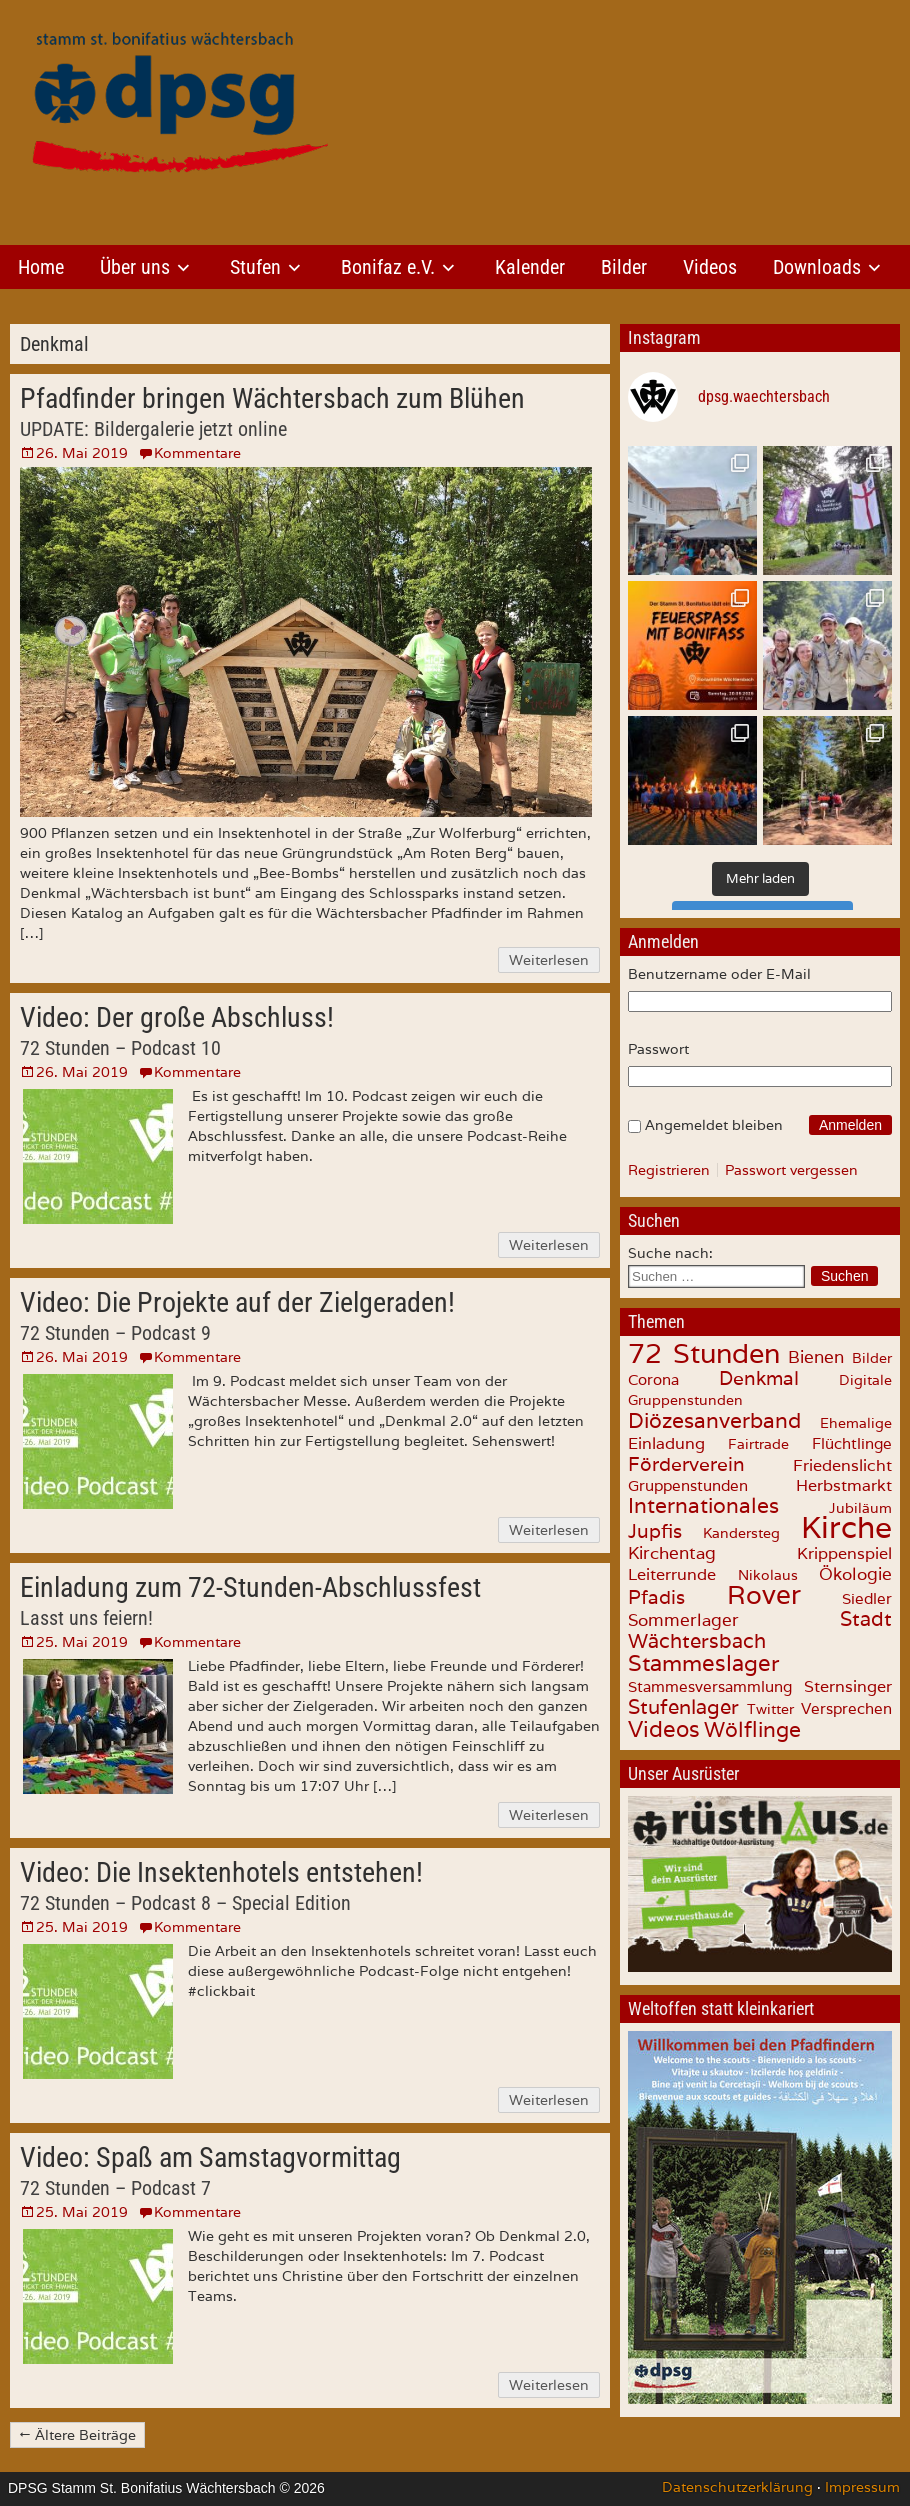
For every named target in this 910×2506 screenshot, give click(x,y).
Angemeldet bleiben (714, 1125)
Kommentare (197, 453)
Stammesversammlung (710, 1686)
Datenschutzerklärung (737, 2487)
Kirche (846, 1527)
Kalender (530, 267)
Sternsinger (848, 1686)
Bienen (816, 1357)
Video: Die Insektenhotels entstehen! (221, 1872)
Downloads (817, 267)
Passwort (658, 1049)
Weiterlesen (549, 960)
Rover (764, 1594)
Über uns (135, 267)
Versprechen (846, 1708)
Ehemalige (856, 1423)
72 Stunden (704, 1353)
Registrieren (669, 1170)
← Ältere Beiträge (77, 2435)
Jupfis (655, 1531)
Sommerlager (683, 1620)
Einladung (666, 1443)
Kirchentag (672, 1553)
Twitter (770, 1708)
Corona (653, 1379)
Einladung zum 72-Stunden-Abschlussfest (250, 1587)
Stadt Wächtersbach (760, 1630)
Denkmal (759, 1378)
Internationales (703, 1505)
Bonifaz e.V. (388, 267)
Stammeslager (704, 1663)
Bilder (624, 267)
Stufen (255, 267)
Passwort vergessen (791, 1170)
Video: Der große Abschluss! (177, 1017)
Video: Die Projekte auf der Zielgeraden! (237, 1302)
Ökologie (855, 1574)
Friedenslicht (842, 1465)
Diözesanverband (714, 1420)
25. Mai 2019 (82, 1642)
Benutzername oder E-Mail (719, 974)
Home (41, 267)
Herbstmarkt (844, 1485)
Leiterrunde (672, 1574)
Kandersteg (741, 1533)
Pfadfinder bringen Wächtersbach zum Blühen (272, 398)
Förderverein (686, 1464)
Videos (710, 267)
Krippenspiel (844, 1553)
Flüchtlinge (852, 1443)
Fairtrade (758, 1444)
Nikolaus (768, 1575)
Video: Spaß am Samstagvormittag (210, 2157)
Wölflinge (752, 1729)
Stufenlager (683, 1707)
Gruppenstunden (688, 1485)
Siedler (867, 1598)
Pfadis (656, 1597)
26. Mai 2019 (82, 453)
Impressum (862, 2487)
